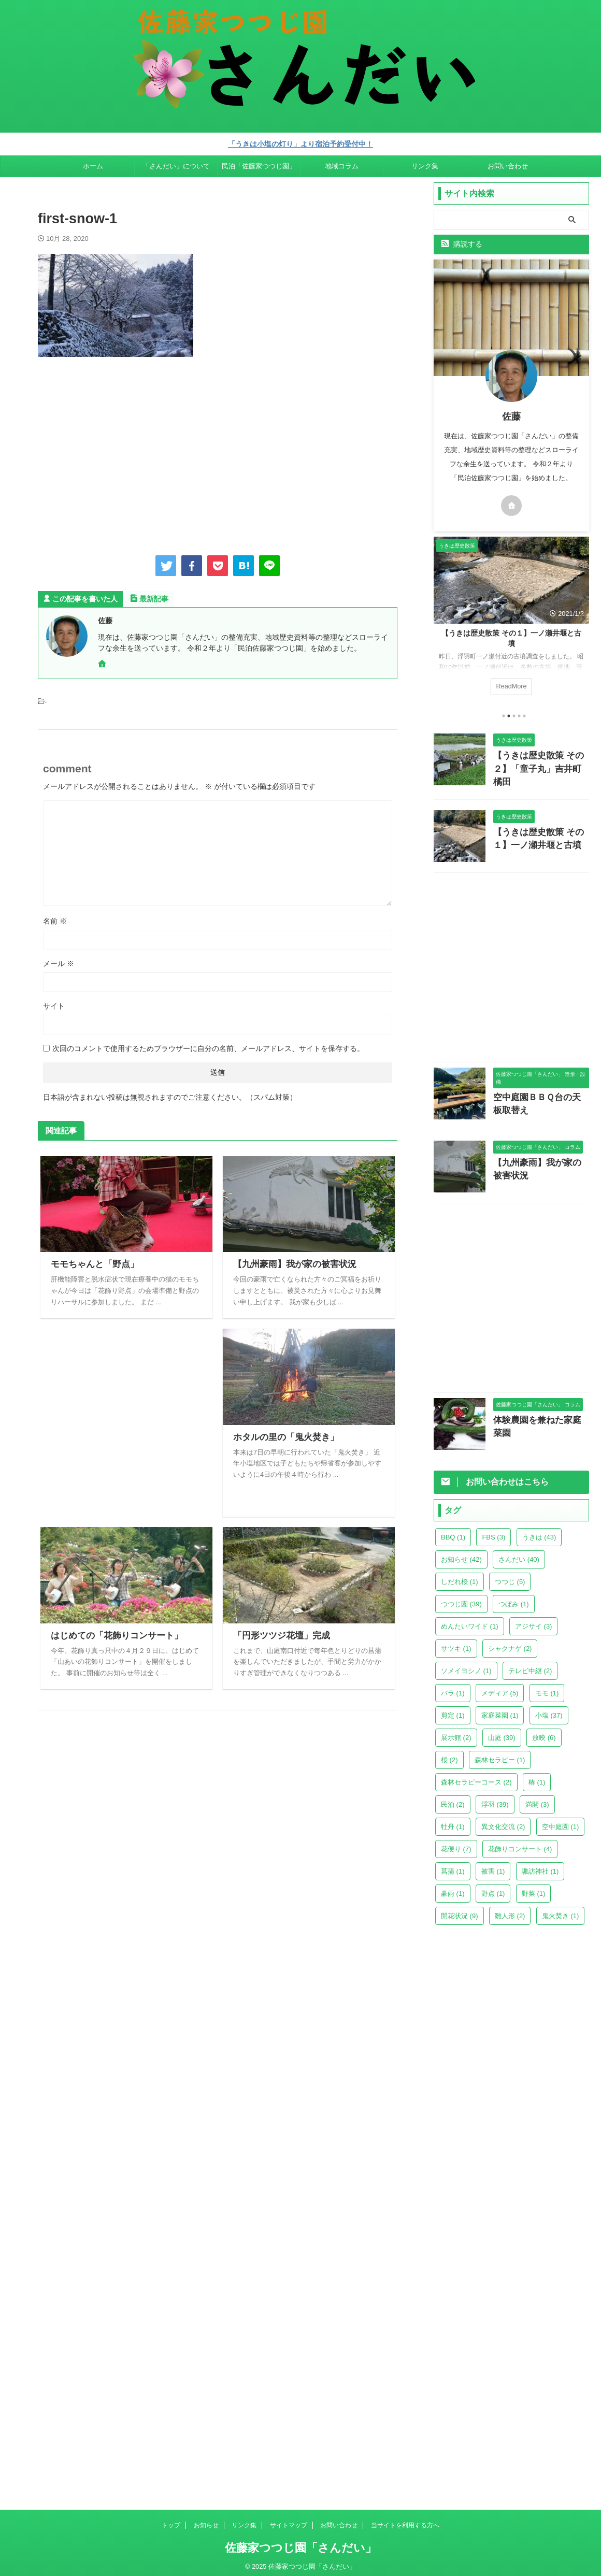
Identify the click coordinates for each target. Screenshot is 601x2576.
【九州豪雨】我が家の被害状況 (291, 1262)
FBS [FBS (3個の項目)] (493, 1532)
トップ (171, 2520)
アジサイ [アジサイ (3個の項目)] (533, 1621)
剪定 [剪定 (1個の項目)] (453, 1710)
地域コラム (342, 164)
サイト (54, 1004)
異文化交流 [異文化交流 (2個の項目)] (503, 1821)
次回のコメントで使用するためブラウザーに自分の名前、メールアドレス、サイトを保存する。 (208, 1047)
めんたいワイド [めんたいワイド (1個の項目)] (469, 1621)
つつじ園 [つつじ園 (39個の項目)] (461, 1599)
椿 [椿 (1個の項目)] (537, 1777)
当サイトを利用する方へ (405, 2520)
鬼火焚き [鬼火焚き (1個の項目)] (560, 1911)
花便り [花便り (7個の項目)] (456, 1844)
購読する (461, 242)
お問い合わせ (508, 164)
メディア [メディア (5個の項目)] (500, 1688)
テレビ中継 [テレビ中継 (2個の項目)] (530, 1666)
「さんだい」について (176, 164)
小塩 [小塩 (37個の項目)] (549, 1710)
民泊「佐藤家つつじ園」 (259, 164)
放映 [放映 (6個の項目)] (544, 1732)
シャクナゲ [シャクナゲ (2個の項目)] (510, 1643)
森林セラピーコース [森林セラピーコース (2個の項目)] (476, 1777)
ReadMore (511, 684)
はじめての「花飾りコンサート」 (113, 1634)
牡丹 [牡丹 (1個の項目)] (453, 1821)
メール (58, 962)
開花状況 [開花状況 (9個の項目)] (459, 1911)
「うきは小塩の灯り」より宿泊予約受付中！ (300, 143)
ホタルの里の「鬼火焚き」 (283, 1435)
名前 (55, 919)
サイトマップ (288, 2520)
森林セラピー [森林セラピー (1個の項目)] (500, 1755)
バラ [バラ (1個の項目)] (453, 1688)
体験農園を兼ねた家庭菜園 (536, 1414)
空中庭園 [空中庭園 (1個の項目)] (560, 1821)
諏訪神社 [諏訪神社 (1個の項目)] (540, 1866)
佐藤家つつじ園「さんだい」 (301, 2542)
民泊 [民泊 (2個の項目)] (453, 1799)
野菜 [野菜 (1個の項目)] (534, 1888)
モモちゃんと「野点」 (92, 1262)
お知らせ (206, 2520)
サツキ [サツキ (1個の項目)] (456, 1643)
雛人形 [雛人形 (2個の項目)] (510, 1911)
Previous (443, 616)
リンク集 (424, 164)
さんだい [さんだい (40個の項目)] (518, 1554)
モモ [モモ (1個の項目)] (547, 1688)
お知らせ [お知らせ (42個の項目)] (461, 1554)
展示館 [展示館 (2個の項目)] (456, 1732)
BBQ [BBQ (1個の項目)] (453, 1532)
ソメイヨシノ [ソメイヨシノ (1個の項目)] (466, 1666)
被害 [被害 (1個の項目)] (493, 1866)
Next (579, 616)
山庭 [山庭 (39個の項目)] (502, 1732)
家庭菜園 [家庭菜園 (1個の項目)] (500, 1710)
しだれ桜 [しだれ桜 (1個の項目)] (459, 1576)
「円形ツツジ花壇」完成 (278, 1634)
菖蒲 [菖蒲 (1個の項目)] (453, 1866)
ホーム (93, 164)
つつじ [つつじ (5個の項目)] (510, 1576)
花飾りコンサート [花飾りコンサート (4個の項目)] (520, 1844)
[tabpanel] (511, 619)
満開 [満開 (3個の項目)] (537, 1799)
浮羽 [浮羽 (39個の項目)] (495, 1799)
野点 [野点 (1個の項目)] (493, 1888)
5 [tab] (524, 714)
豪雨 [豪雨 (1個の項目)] (453, 1888)
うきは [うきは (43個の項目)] (539, 1532)
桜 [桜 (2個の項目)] (449, 1755)
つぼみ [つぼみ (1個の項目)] (513, 1599)
